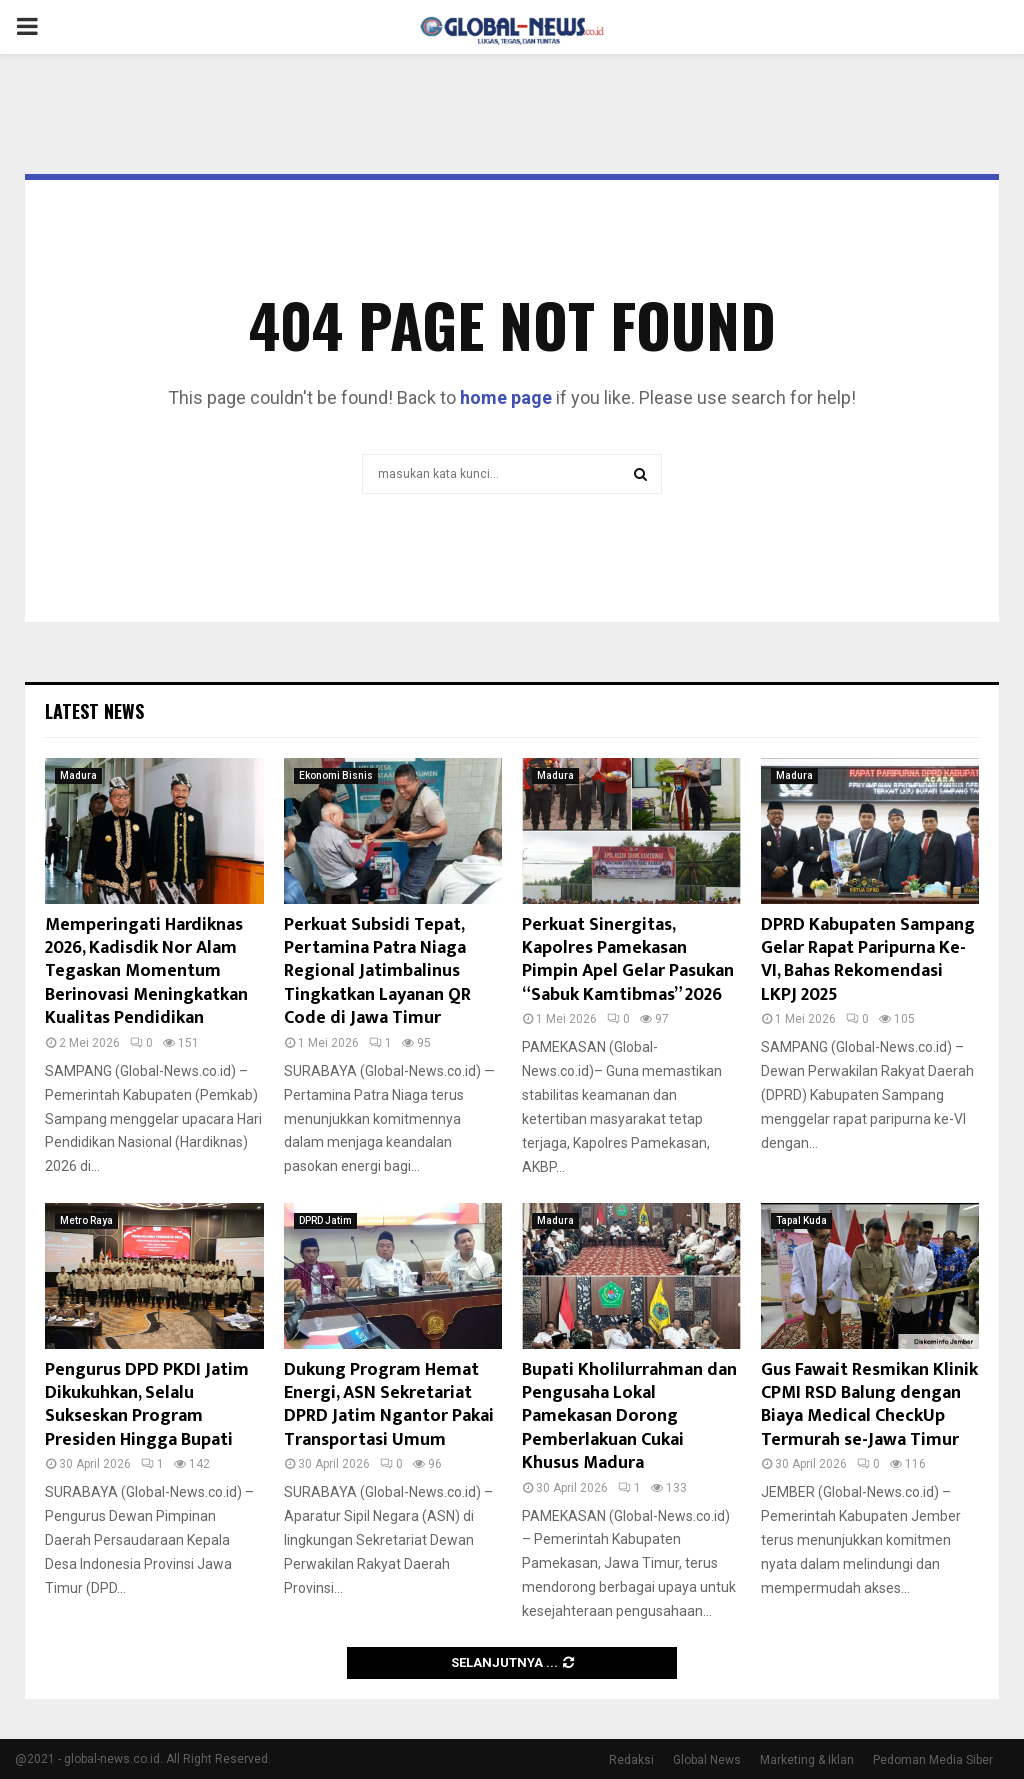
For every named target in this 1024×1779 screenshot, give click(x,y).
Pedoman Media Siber (933, 1760)
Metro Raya (86, 1220)
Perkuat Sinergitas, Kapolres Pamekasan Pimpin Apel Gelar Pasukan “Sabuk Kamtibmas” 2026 (628, 960)
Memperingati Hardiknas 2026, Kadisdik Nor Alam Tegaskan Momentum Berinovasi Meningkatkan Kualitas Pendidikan (146, 972)
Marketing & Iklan (807, 1760)
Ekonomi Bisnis (336, 775)
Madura (78, 775)
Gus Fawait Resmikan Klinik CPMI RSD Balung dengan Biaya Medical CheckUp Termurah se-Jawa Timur (869, 1405)
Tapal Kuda (801, 1220)
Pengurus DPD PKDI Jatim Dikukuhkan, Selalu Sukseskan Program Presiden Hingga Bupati (147, 1405)
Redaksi (631, 1760)
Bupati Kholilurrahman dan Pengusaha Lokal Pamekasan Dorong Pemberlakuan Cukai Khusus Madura (629, 1417)
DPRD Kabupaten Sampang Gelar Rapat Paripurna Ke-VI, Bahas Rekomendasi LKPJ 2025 (868, 960)
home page (506, 397)
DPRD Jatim (325, 1220)
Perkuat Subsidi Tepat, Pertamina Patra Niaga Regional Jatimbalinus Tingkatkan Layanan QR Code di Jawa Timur (377, 972)
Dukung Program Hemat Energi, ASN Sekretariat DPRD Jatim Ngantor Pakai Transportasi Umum (389, 1405)
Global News (707, 1760)
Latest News (94, 711)
